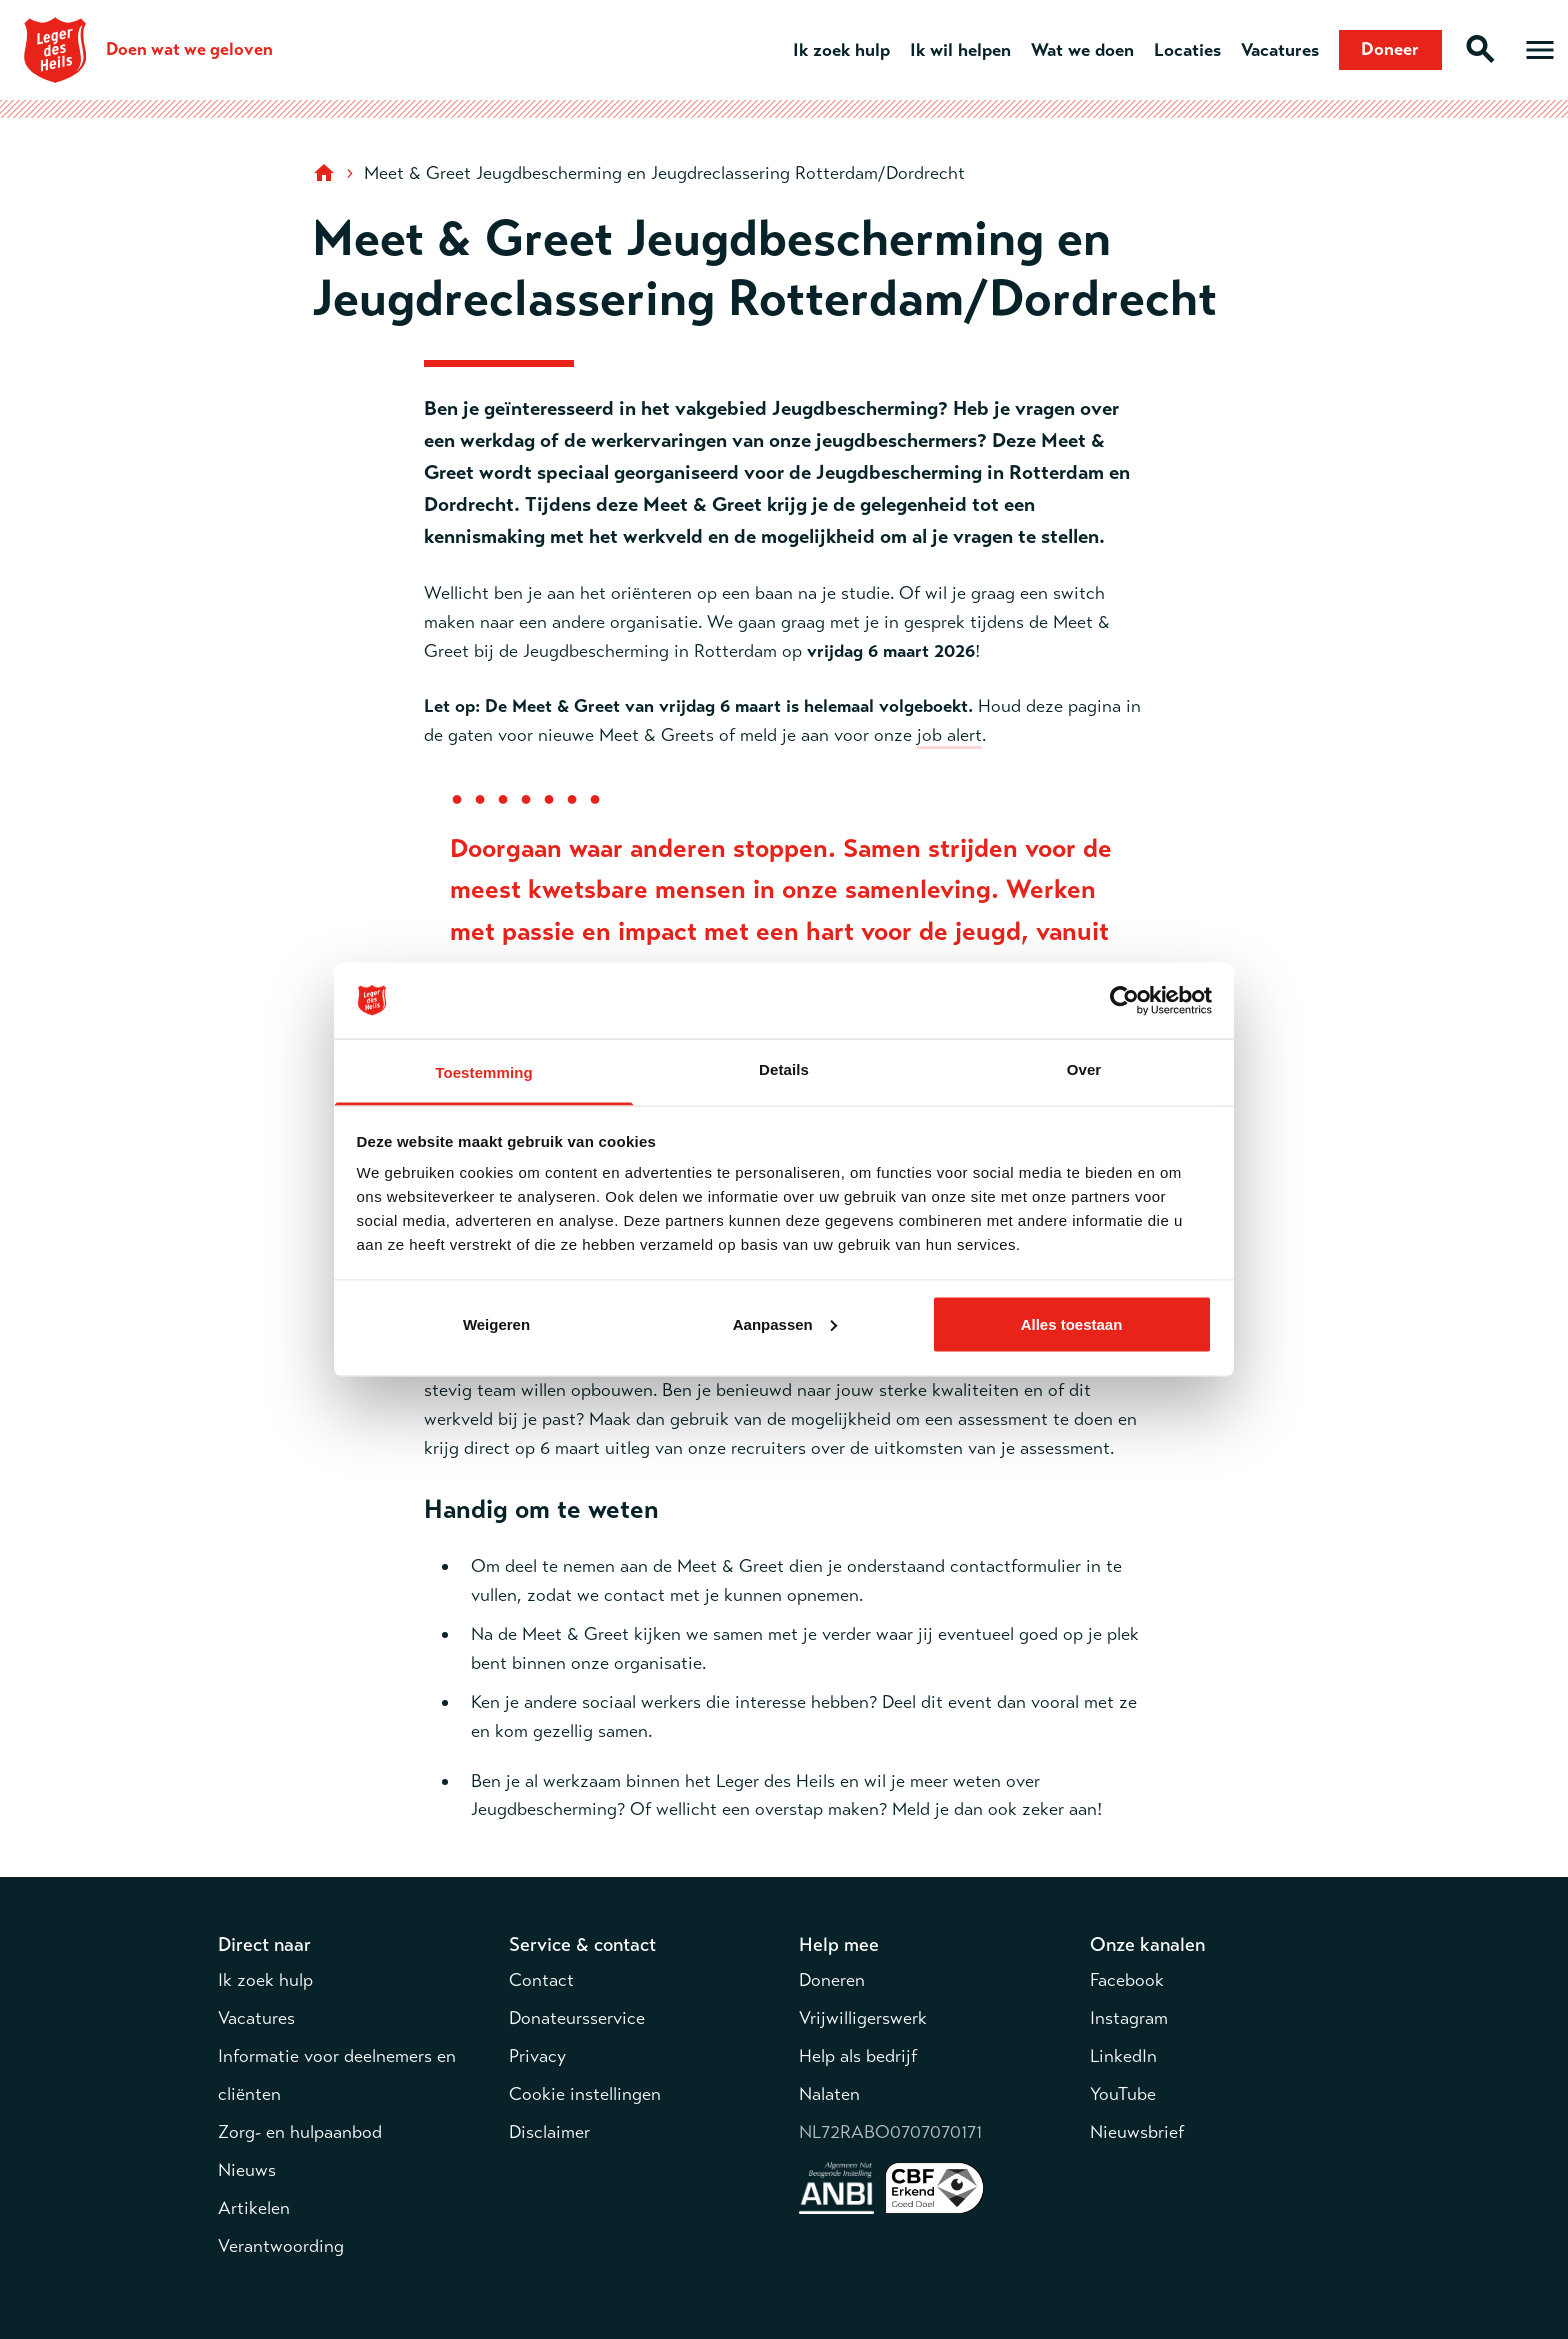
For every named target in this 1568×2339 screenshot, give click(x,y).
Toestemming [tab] (484, 1072)
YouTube (1123, 2094)
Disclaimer (549, 2132)
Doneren (832, 1980)
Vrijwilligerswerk (863, 2018)
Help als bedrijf (858, 2056)
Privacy (537, 2056)
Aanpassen (785, 1323)
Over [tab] (1084, 1069)
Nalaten (829, 2094)
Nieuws (247, 2170)
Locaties (1186, 50)
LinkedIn (1123, 2056)
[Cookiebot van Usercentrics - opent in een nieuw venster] (1124, 1001)
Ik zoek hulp (840, 50)
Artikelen (254, 2208)
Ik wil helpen (959, 50)
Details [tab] (784, 1069)
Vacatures (1279, 50)
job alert (949, 735)
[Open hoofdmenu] (1540, 50)
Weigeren (496, 1323)
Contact (541, 1980)
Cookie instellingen (585, 2094)
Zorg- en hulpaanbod (300, 2132)
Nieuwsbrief (1137, 2132)
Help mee (839, 1944)
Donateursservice (577, 2018)
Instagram (1129, 2018)
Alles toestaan (1072, 1323)
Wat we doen (1081, 50)
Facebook (1127, 1980)
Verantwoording (281, 2246)
